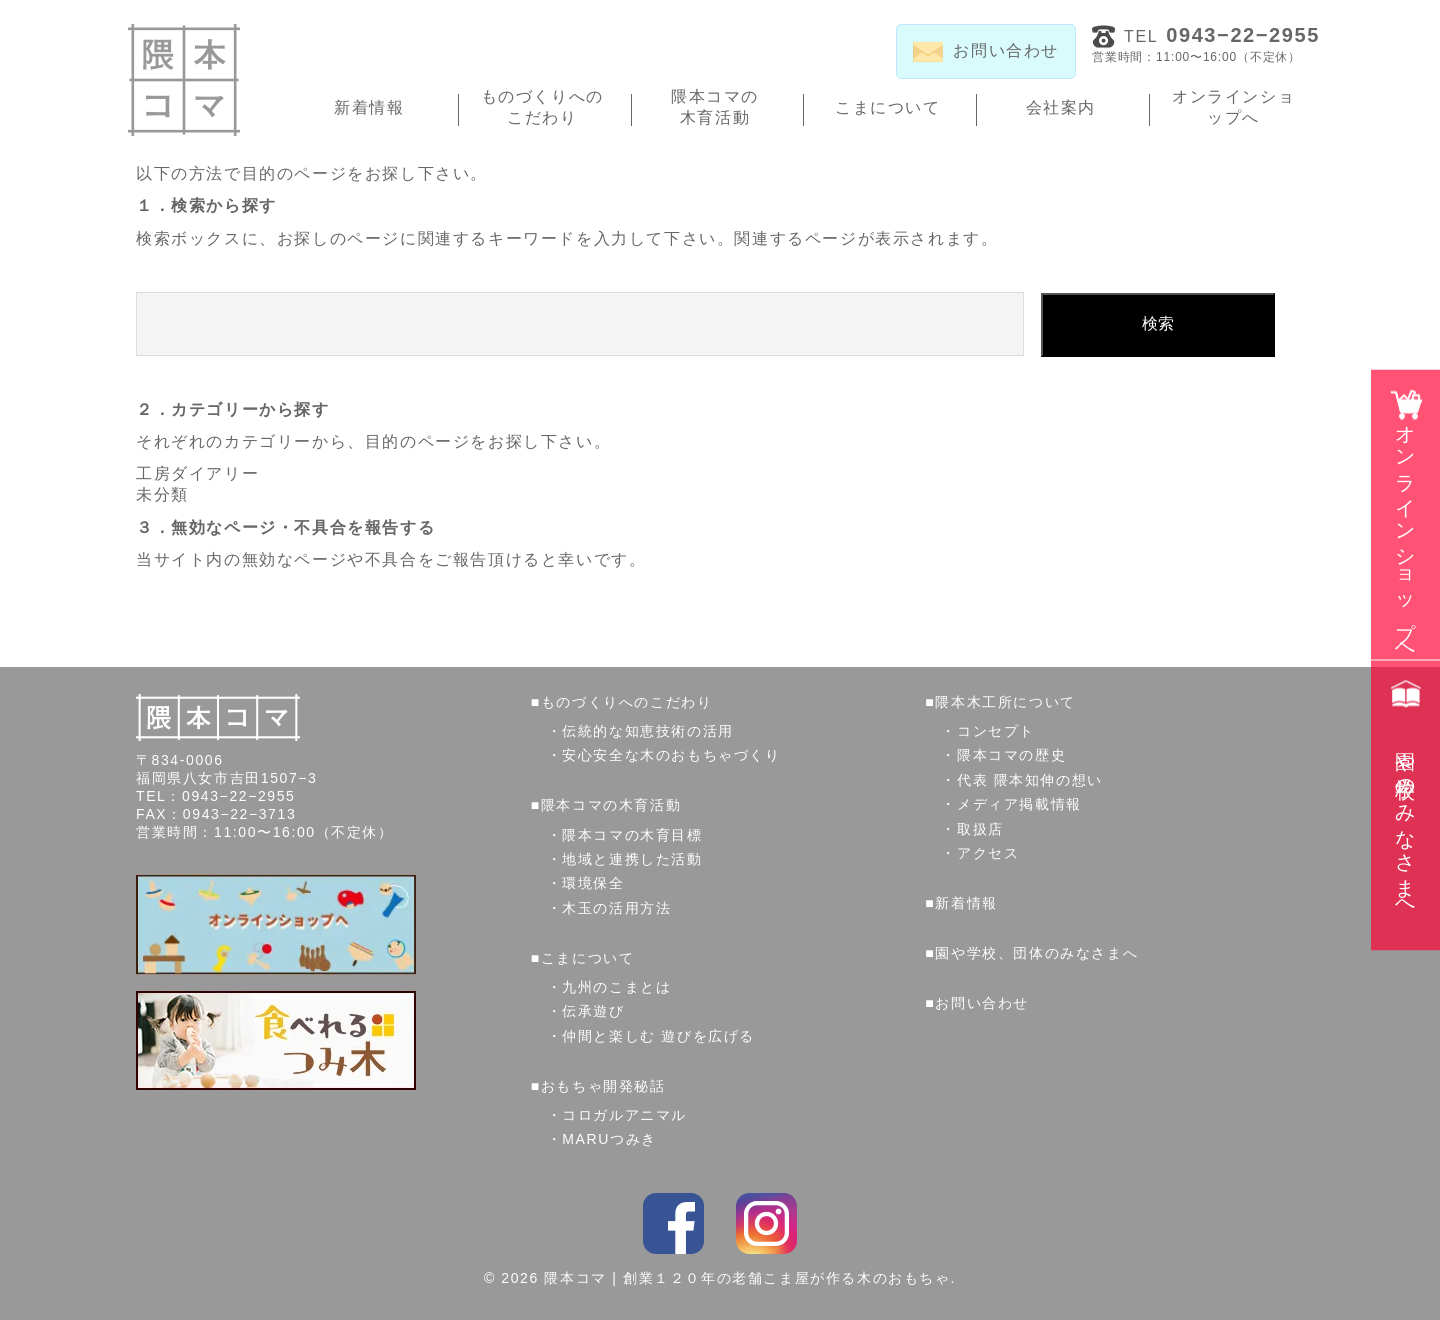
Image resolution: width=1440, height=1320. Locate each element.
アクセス (988, 853)
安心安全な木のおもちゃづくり (671, 755)
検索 (1158, 323)
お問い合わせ (982, 1003)
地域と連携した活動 (632, 859)
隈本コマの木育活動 (715, 107)
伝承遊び (593, 1011)
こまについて (888, 107)
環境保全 (593, 883)
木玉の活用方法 (616, 908)
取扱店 (980, 829)
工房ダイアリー (197, 473)
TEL (1222, 35)
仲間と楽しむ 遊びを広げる (658, 1036)
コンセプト (996, 731)
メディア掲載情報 (1019, 804)
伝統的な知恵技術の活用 (648, 731)
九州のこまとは (616, 987)
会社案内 (1061, 107)
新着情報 (369, 107)
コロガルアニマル (624, 1115)
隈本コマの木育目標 (632, 835)
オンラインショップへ (1233, 107)
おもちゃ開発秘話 (603, 1086)
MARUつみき (609, 1139)
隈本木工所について (1005, 702)
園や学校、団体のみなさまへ (1036, 953)
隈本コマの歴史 (1011, 755)
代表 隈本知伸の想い (1030, 780)
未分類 (162, 494)
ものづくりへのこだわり (542, 107)
